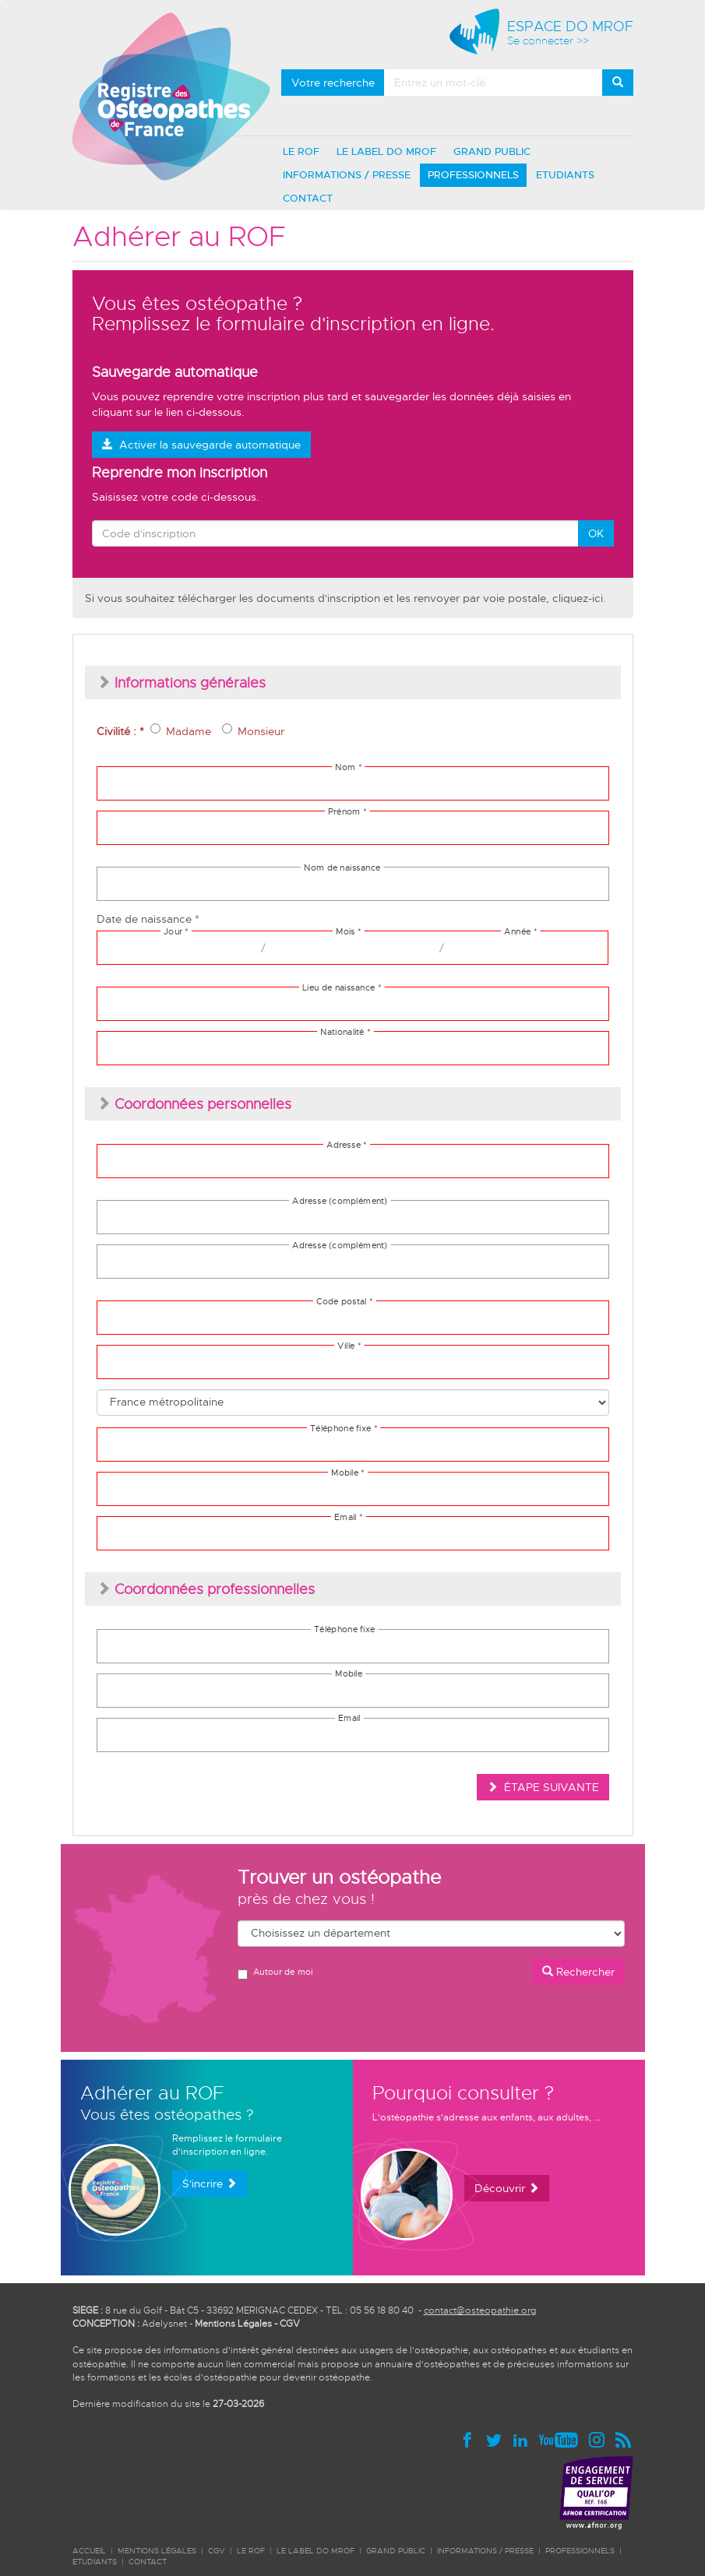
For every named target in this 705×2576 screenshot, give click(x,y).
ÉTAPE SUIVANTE (543, 1787)
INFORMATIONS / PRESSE (347, 174)
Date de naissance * (148, 919)
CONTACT (308, 198)
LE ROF (301, 151)
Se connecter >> (548, 41)
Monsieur (253, 730)
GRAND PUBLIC (492, 151)
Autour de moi (275, 1973)
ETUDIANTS (565, 174)
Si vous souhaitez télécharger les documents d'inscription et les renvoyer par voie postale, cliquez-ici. (345, 598)
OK (596, 533)
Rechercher (578, 1972)
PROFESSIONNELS (473, 174)
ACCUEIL (89, 2551)
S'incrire (209, 2184)
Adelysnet (164, 2323)
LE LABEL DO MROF (386, 151)
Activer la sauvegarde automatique (201, 445)
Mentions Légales (233, 2323)
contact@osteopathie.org (480, 2310)
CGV (290, 2323)
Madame (180, 730)
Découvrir (506, 2188)
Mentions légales (157, 2551)
